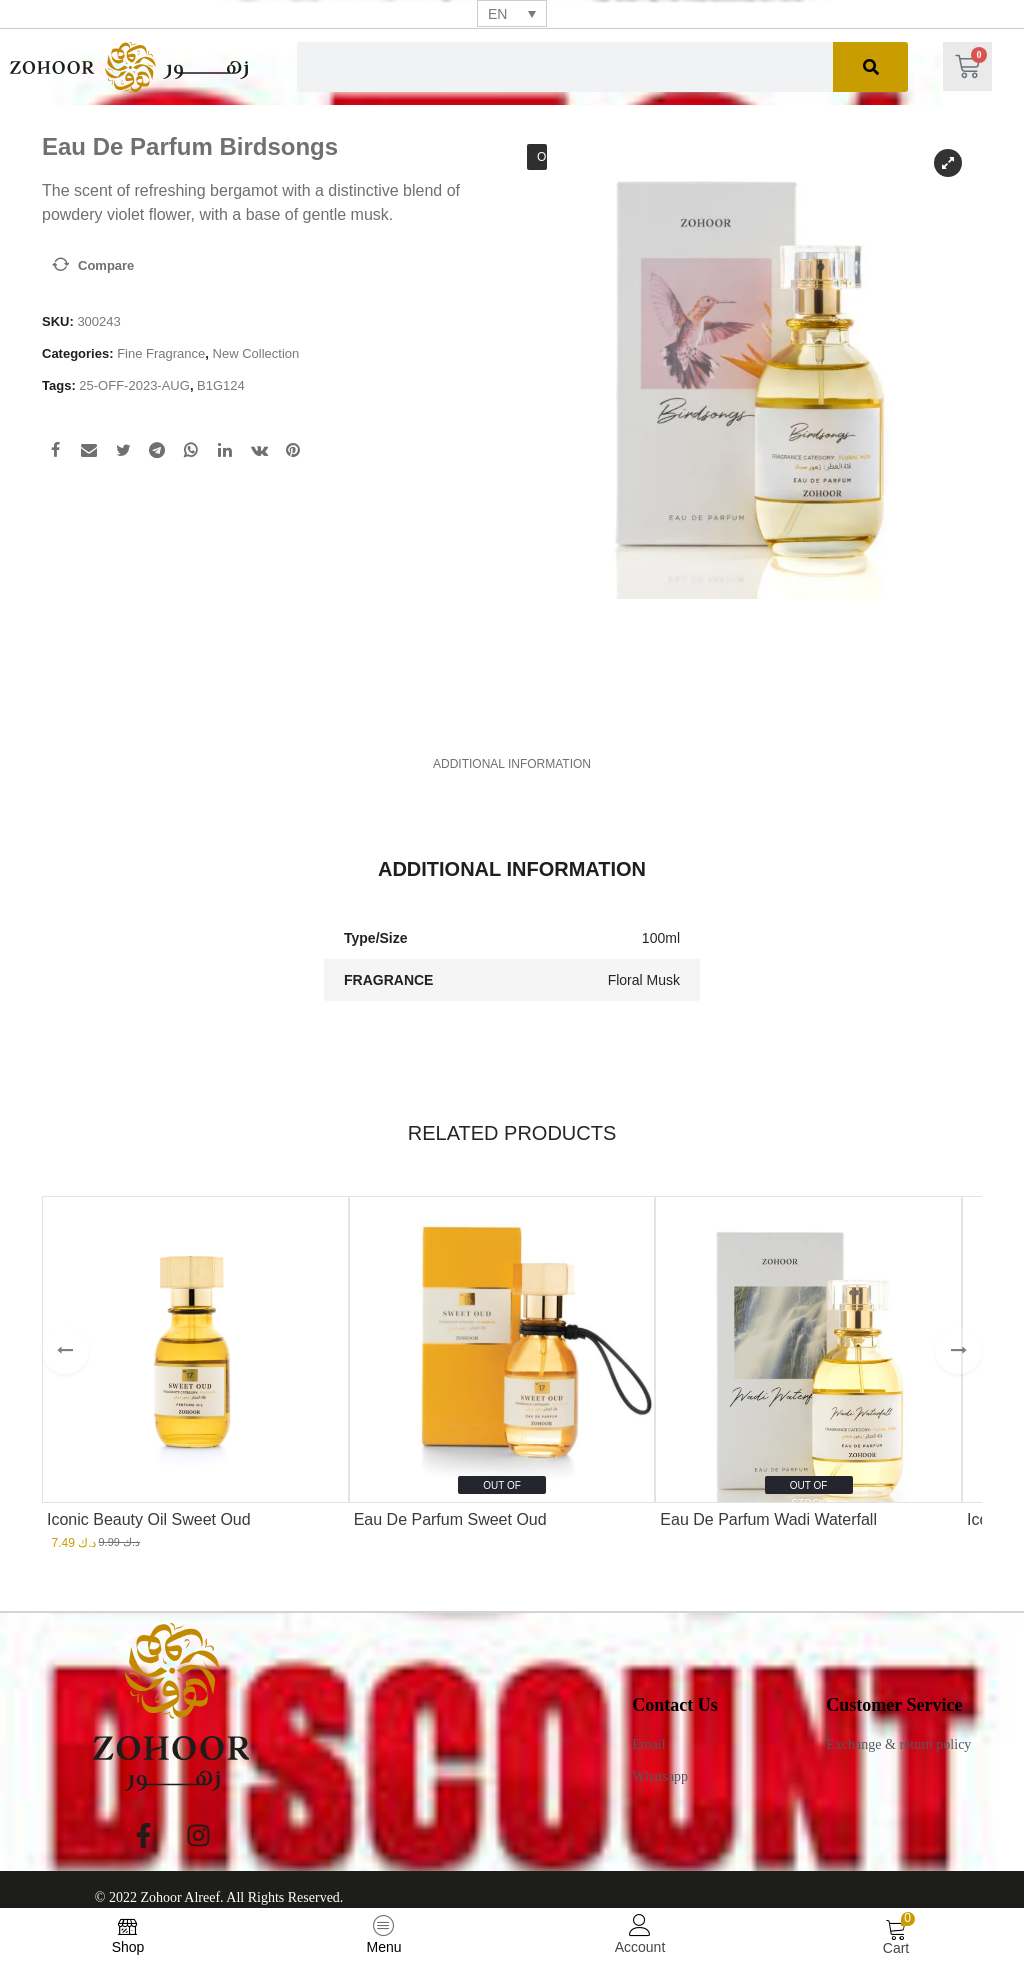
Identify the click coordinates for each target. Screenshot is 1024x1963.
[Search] (870, 67)
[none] (512, 13)
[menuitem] (512, 13)
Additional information (511, 753)
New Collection (256, 353)
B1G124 (221, 385)
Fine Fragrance (161, 353)
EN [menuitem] (497, 14)
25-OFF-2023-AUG (134, 385)
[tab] (511, 753)
